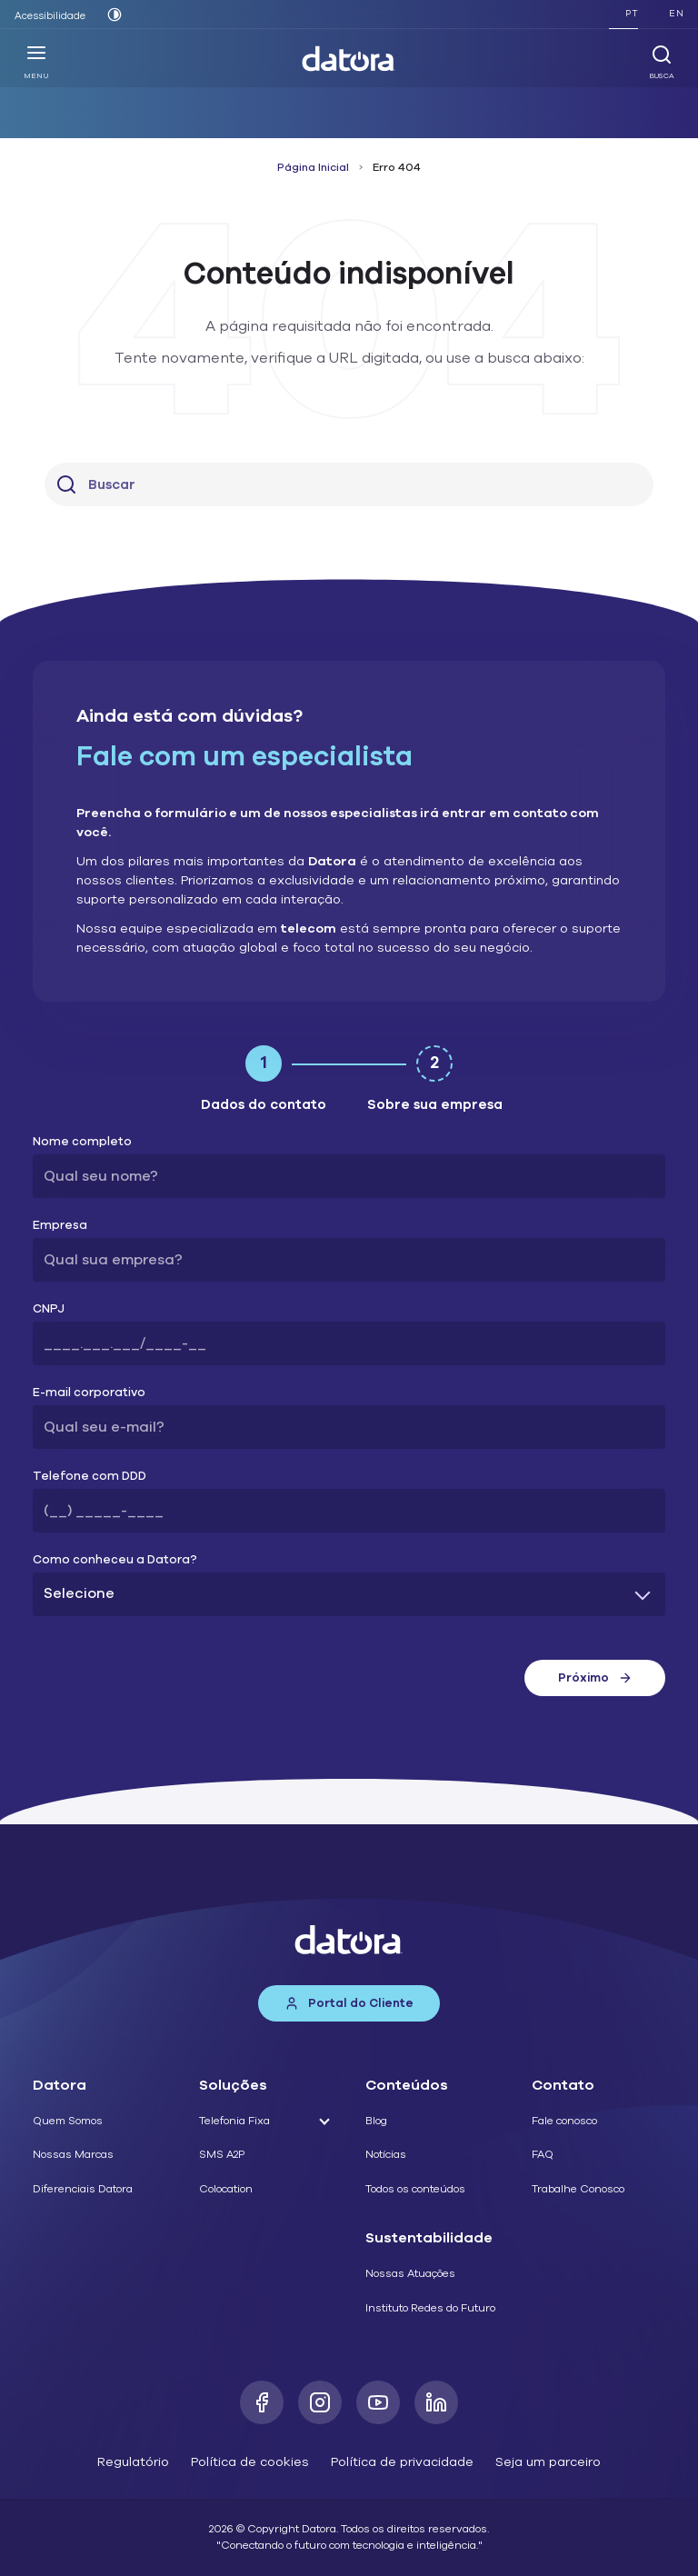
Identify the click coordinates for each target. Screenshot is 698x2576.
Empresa (60, 1226)
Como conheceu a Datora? (115, 1560)
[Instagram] (320, 2402)
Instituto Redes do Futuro (430, 2308)
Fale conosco (564, 2120)
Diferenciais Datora (83, 2189)
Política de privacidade (402, 2462)
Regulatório (133, 2462)
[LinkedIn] (436, 2402)
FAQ (542, 2154)
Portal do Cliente (349, 2003)
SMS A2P (221, 2154)
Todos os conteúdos (415, 2189)
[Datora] (349, 58)
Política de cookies (250, 2462)
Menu (36, 62)
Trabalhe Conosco (578, 2189)
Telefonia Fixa (234, 2120)
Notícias (385, 2154)
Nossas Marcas (73, 2154)
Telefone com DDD (89, 1477)
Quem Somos (68, 2120)
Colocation (226, 2189)
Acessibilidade (50, 16)
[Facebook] (262, 2402)
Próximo (595, 1678)
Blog (376, 2120)
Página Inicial (313, 167)
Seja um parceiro (548, 2462)
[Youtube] (378, 2402)
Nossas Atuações (410, 2273)
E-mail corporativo (89, 1393)
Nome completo (82, 1142)
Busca (662, 62)
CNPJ (49, 1309)
